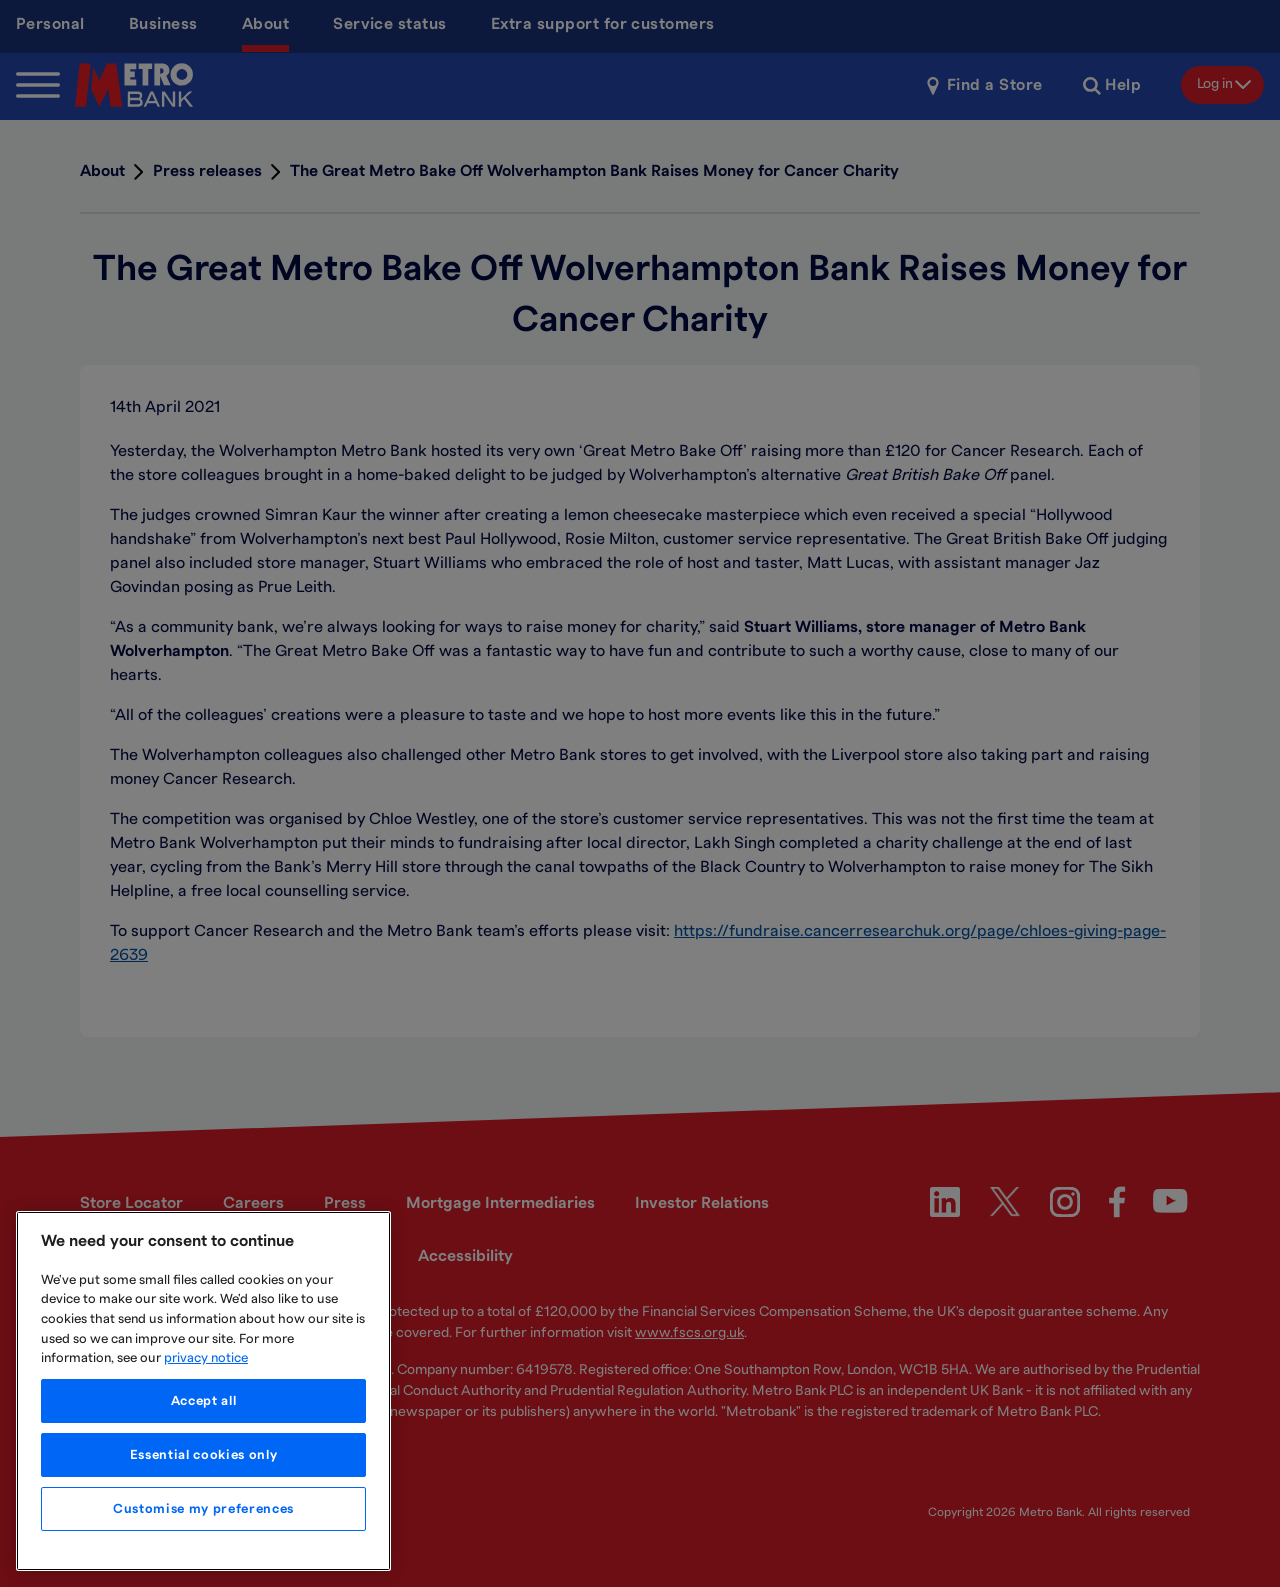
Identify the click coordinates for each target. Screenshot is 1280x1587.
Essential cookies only (203, 1455)
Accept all (204, 1401)
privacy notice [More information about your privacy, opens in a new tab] (206, 1358)
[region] (203, 1391)
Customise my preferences (203, 1509)
